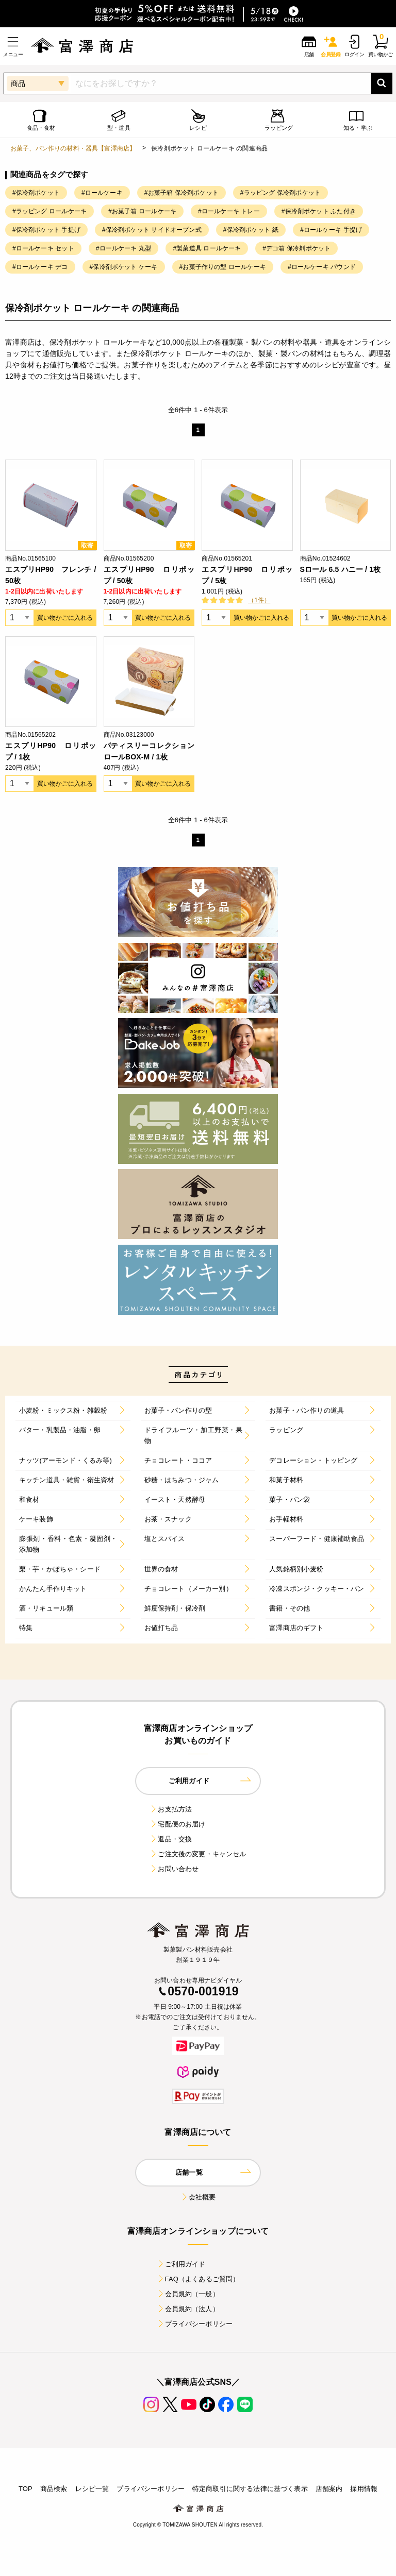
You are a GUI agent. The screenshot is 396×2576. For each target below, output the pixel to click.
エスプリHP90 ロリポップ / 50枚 (149, 575)
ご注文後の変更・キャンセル (198, 1854)
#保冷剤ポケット (36, 192)
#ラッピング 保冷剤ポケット (280, 192)
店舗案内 (329, 2489)
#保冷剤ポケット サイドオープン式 (152, 229)
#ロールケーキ (102, 192)
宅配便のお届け (177, 1824)
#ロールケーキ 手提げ (331, 229)
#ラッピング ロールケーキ (49, 211)
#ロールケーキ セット (43, 248)
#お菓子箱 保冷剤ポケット (181, 192)
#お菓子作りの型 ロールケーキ (222, 266)
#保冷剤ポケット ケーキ (124, 266)
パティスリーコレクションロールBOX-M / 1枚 (149, 751)
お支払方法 (171, 1809)
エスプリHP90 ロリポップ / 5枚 (247, 575)
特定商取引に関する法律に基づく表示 (250, 2489)
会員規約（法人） (188, 2309)
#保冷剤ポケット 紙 (251, 229)
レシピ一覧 (92, 2489)
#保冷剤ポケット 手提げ (46, 229)
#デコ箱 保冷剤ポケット (296, 248)
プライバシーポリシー (195, 2324)
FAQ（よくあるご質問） (198, 2279)
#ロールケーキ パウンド (322, 266)
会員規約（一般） (188, 2294)
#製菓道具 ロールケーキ (207, 248)
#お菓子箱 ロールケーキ (142, 211)
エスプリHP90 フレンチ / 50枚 (50, 575)
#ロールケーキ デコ (40, 266)
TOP (25, 2489)
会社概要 (198, 2197)
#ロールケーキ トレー (229, 211)
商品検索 (54, 2489)
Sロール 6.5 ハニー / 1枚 (340, 569)
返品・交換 (171, 1839)
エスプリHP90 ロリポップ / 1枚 (50, 751)
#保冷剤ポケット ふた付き (319, 211)
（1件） (259, 600)
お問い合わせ (174, 1869)
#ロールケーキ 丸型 (124, 248)
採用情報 (363, 2489)
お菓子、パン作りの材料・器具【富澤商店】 (73, 148)
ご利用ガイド (181, 2264)
